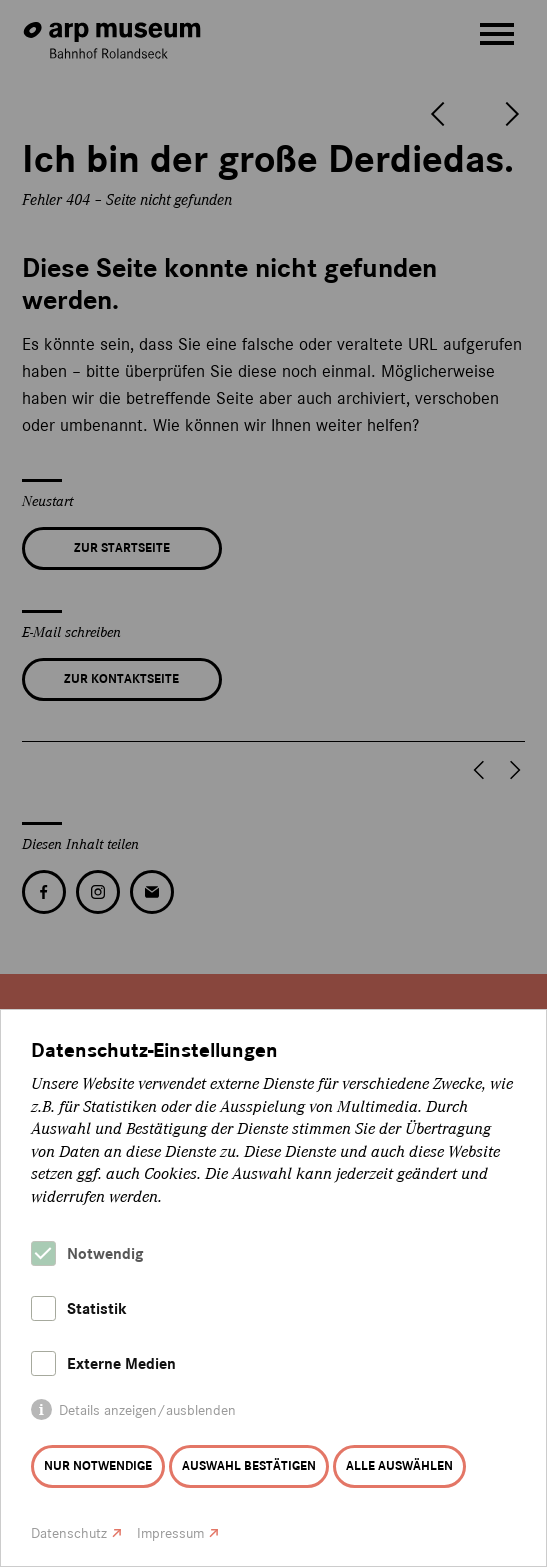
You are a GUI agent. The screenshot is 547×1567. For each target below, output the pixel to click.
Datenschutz (69, 1533)
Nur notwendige (98, 1466)
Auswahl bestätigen (249, 1466)
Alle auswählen (399, 1466)
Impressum (170, 1533)
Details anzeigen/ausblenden (147, 1410)
